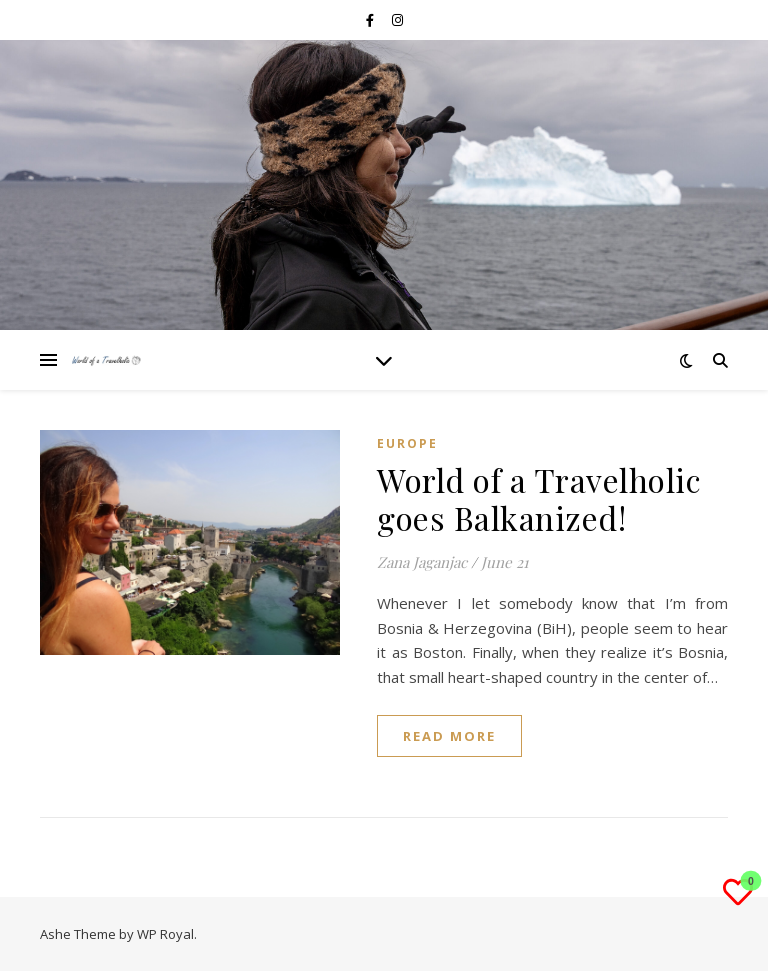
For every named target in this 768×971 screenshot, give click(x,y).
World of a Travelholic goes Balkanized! (539, 498)
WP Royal (165, 934)
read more (449, 736)
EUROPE (407, 443)
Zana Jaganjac (422, 562)
